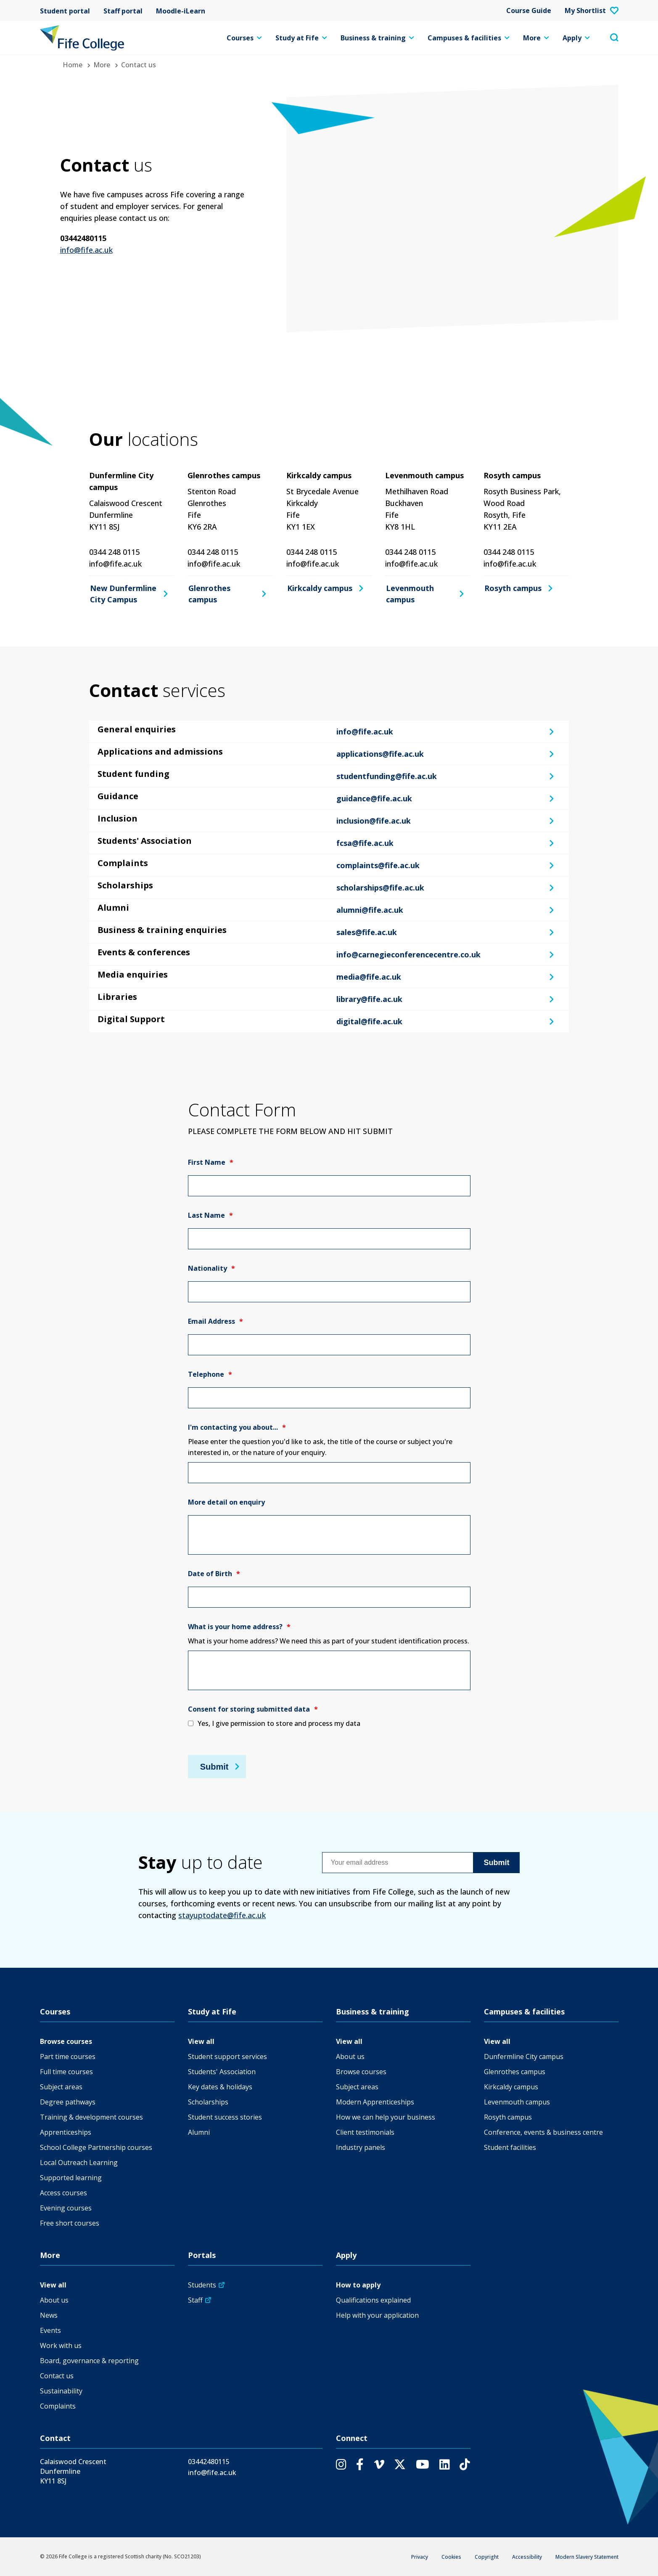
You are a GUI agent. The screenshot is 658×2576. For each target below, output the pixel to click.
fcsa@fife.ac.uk (365, 843)
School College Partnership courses (96, 2147)
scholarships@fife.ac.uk (380, 888)
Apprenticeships (65, 2132)
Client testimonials (365, 2132)
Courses (244, 37)
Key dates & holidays (220, 2086)
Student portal (65, 10)
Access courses (63, 2192)
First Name (210, 1162)
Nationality (211, 1268)
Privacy (419, 2556)
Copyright (487, 2556)
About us (350, 2056)
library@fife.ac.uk (369, 999)
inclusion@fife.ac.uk (373, 821)
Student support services (227, 2056)
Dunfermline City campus (523, 2056)
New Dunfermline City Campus (123, 593)
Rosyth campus (513, 588)
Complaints (58, 2406)
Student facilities (510, 2147)
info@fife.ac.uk (86, 250)
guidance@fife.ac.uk (374, 798)
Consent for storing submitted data (253, 1709)
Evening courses (66, 2208)
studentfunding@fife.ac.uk (386, 776)
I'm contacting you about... (237, 1427)
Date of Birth (214, 1573)
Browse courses (66, 2041)
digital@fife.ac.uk (369, 1021)
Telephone (210, 1374)
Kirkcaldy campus (319, 588)
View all (201, 2041)
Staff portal (123, 10)
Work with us (61, 2345)
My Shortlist (591, 10)
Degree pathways (67, 2102)
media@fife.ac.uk (368, 977)
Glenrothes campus (209, 593)
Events (50, 2330)
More (536, 37)
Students (202, 2285)
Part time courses (67, 2056)
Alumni (199, 2132)
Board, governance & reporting (89, 2360)
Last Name (210, 1215)
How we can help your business (385, 2117)
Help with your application (377, 2315)
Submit (214, 1766)
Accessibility (527, 2556)
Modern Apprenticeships (375, 2102)
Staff (195, 2300)
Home (72, 64)
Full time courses (66, 2071)
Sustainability (61, 2391)
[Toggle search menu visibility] (614, 38)
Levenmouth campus (410, 593)
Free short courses (69, 2223)
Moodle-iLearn (180, 10)
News (49, 2315)
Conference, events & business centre (543, 2132)
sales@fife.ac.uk (366, 932)
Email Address (215, 1321)
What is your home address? (239, 1626)
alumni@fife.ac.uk (369, 910)
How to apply (358, 2285)
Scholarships (208, 2102)
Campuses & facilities (469, 37)
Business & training (377, 37)
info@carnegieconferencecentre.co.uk (408, 954)
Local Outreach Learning (79, 2162)
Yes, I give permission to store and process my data (279, 1723)
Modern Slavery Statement (586, 2556)
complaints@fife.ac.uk (378, 865)
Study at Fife (301, 37)
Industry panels (360, 2147)
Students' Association (222, 2071)
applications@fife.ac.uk (380, 754)
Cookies (451, 2556)
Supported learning (71, 2177)
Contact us (57, 2375)
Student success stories (225, 2117)
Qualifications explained (373, 2300)
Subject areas (61, 2086)
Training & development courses (91, 2117)
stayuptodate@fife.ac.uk (222, 1915)
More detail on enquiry (226, 1502)
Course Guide (528, 10)
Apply (576, 37)
